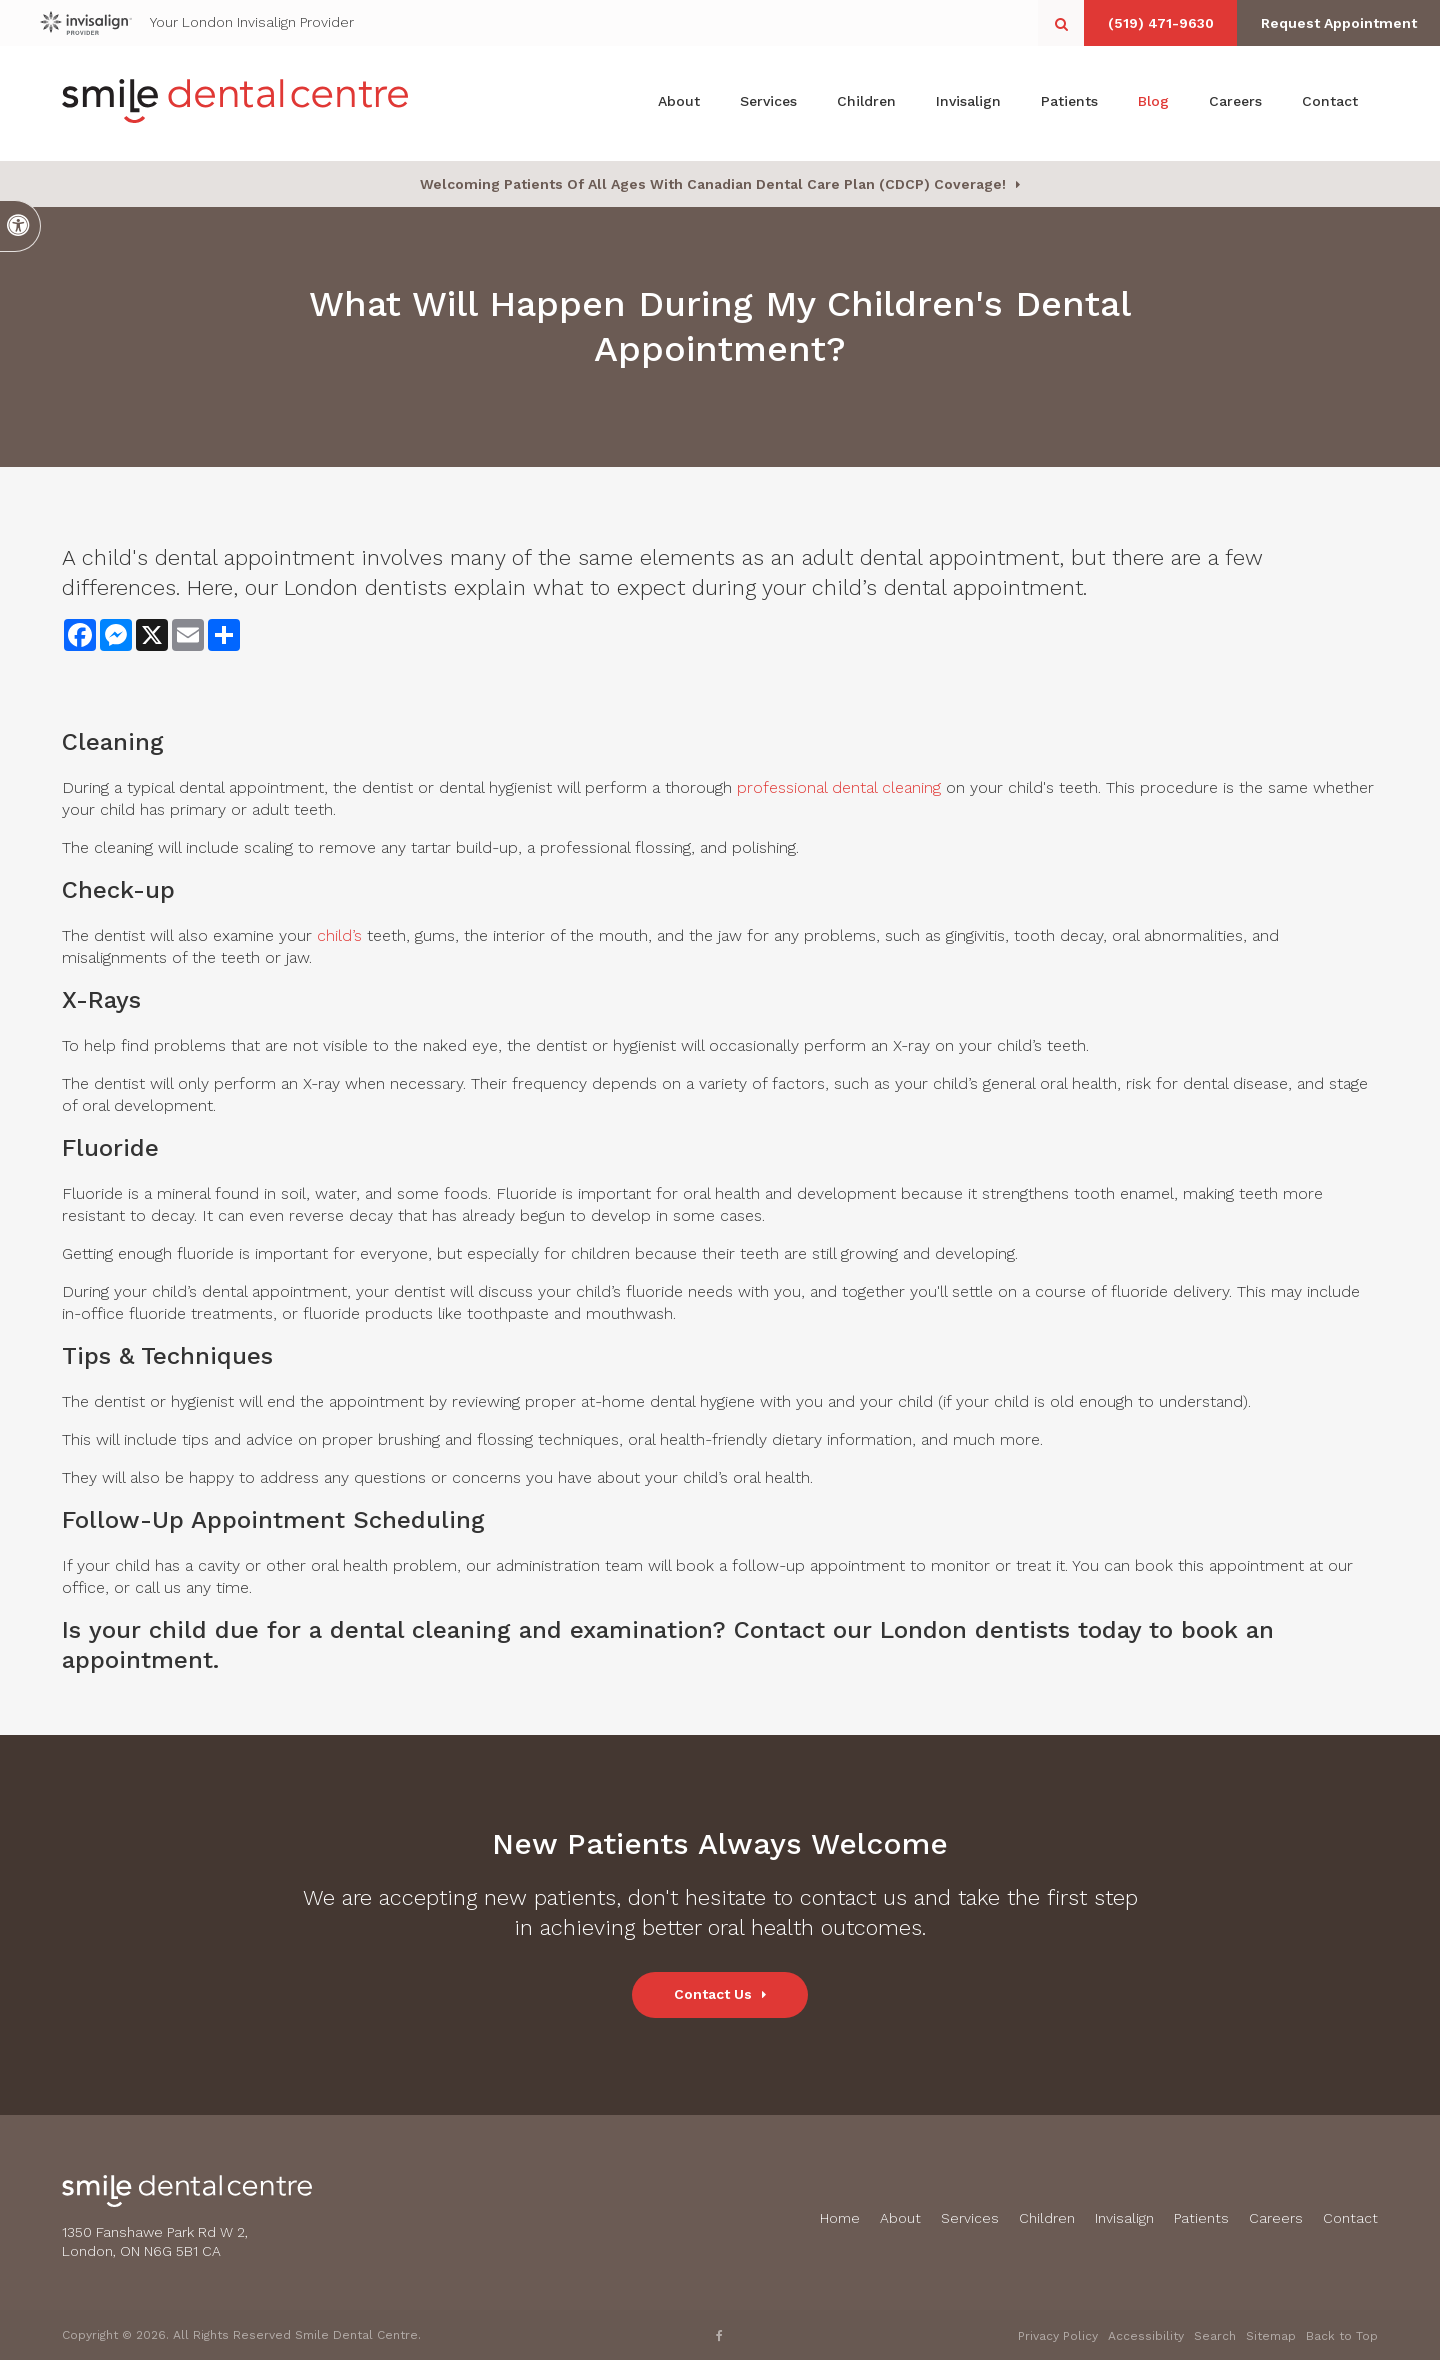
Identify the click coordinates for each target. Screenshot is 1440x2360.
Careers (1235, 103)
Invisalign (968, 103)
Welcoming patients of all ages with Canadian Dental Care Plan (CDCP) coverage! (713, 184)
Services (768, 103)
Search (1215, 2336)
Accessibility (1146, 2336)
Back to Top (1342, 2336)
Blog (1153, 103)
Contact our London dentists (902, 1630)
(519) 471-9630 (1150, 23)
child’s (339, 935)
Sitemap (1271, 2336)
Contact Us (713, 1994)
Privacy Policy (1058, 2336)
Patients (1069, 103)
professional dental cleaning (839, 787)
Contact (1330, 103)
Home (840, 2218)
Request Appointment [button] (1335, 23)
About (679, 103)
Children (866, 103)
